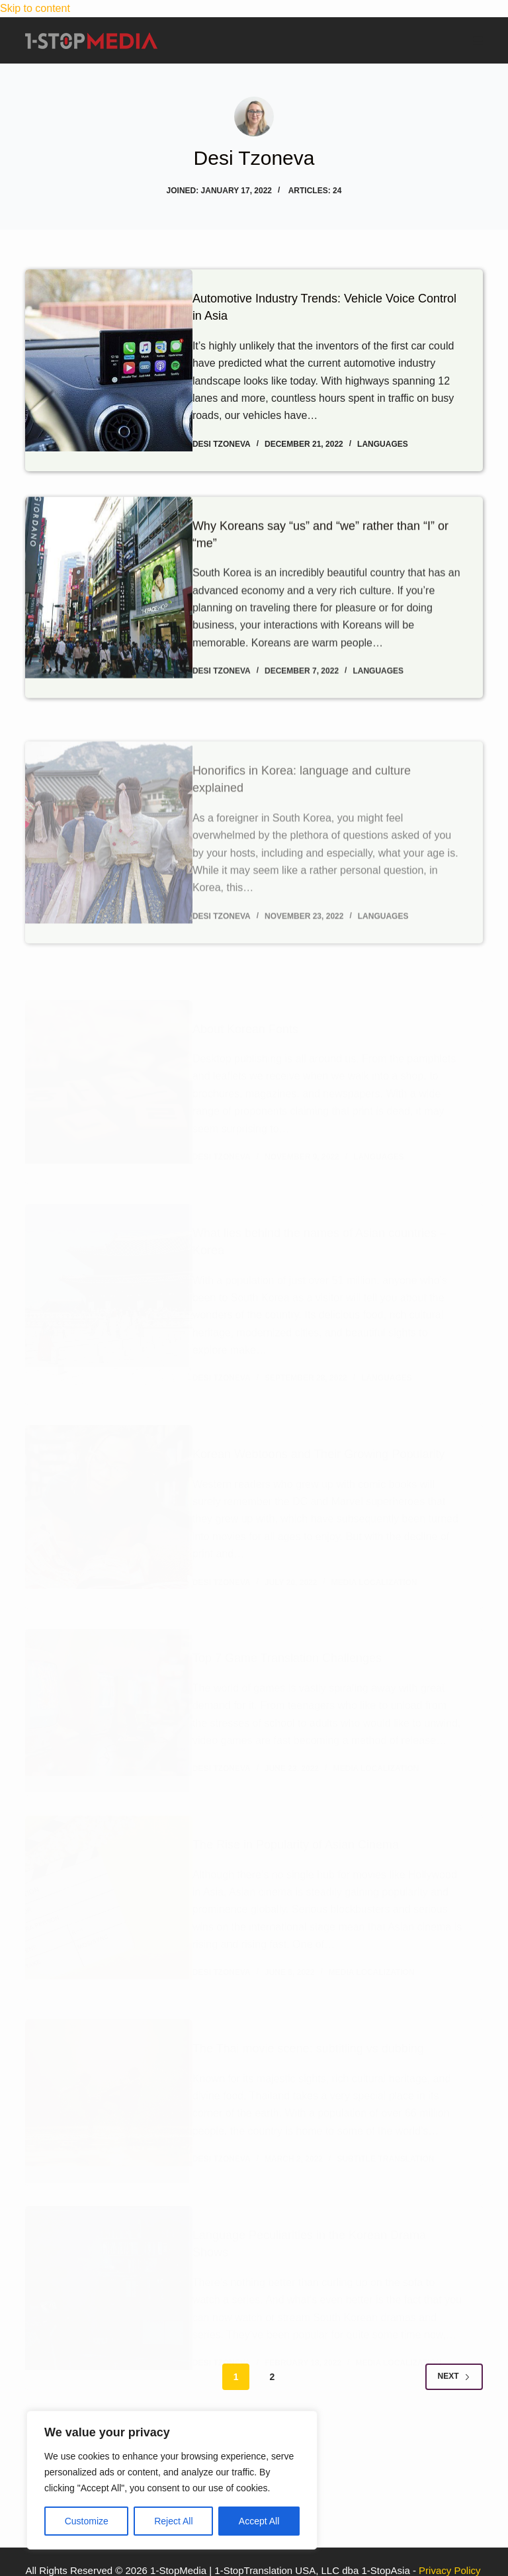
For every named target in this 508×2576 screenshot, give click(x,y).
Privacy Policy (449, 2570)
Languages (402, 443)
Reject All (173, 2521)
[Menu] (478, 41)
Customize (86, 2521)
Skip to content (35, 8)
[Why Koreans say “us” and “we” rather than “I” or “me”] (108, 642)
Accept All (259, 2521)
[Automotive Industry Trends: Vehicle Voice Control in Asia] (108, 370)
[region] (172, 2480)
